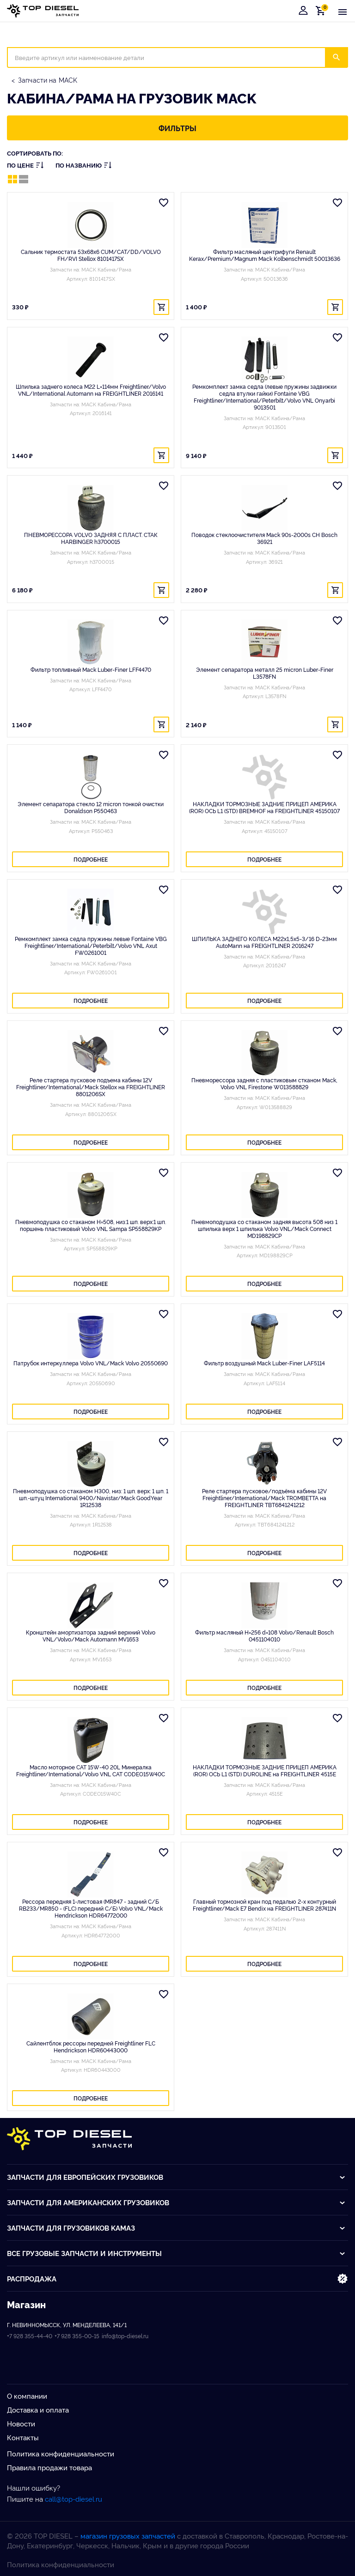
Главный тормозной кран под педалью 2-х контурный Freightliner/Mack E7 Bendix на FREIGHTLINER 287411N (264, 1905)
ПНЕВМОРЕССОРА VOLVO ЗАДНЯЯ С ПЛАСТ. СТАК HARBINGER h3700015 (91, 538)
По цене (25, 165)
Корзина (322, 10)
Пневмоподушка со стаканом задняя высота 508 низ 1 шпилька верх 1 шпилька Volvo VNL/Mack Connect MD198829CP (264, 1228)
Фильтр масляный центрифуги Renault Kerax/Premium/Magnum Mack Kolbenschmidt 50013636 (264, 255)
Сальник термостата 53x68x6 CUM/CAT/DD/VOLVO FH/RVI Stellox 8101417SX (91, 255)
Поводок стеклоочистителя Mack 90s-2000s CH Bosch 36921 (264, 538)
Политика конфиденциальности (60, 2453)
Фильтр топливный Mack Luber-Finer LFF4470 (91, 669)
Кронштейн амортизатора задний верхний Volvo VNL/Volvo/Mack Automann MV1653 (90, 1635)
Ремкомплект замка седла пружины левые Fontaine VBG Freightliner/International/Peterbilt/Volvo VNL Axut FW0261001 (91, 945)
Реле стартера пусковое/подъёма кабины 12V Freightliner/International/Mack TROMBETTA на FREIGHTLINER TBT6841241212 (264, 1497)
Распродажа (177, 2278)
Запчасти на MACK (47, 79)
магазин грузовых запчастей (127, 2535)
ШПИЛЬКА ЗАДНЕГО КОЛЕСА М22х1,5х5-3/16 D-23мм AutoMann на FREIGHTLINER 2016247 (264, 942)
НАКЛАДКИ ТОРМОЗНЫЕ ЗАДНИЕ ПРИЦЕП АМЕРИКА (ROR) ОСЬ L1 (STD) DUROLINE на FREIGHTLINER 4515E (265, 1770)
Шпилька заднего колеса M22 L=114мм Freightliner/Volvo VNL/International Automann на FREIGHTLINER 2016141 (91, 390)
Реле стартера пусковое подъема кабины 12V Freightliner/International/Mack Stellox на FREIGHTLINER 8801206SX (90, 1086)
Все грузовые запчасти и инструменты (176, 2253)
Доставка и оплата (38, 2409)
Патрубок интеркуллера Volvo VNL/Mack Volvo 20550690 (90, 1362)
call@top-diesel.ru (73, 2499)
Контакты (23, 2437)
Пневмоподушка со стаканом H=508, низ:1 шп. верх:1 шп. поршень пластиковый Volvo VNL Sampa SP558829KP (90, 1225)
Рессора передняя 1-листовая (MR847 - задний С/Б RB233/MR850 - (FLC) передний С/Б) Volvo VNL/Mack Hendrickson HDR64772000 (91, 1908)
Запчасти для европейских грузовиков (176, 2177)
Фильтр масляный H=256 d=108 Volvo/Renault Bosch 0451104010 (264, 1635)
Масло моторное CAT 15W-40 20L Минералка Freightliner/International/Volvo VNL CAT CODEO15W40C (90, 1770)
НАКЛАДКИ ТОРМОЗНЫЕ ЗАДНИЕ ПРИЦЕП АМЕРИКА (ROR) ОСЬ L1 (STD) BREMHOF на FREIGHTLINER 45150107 (264, 807)
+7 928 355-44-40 (29, 2335)
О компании (27, 2396)
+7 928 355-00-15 (77, 2335)
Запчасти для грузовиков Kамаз (176, 2227)
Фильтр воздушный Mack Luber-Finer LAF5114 (264, 1362)
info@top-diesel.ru (125, 2335)
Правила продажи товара (49, 2467)
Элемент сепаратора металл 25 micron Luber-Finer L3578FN (264, 673)
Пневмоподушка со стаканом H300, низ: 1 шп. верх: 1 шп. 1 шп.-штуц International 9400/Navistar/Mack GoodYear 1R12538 (90, 1497)
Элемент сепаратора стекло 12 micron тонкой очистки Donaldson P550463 (91, 807)
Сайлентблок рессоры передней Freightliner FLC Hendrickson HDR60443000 (90, 2046)
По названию (83, 165)
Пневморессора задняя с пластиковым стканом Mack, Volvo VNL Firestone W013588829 (264, 1083)
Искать (342, 57)
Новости (21, 2423)
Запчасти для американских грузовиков (176, 2202)
